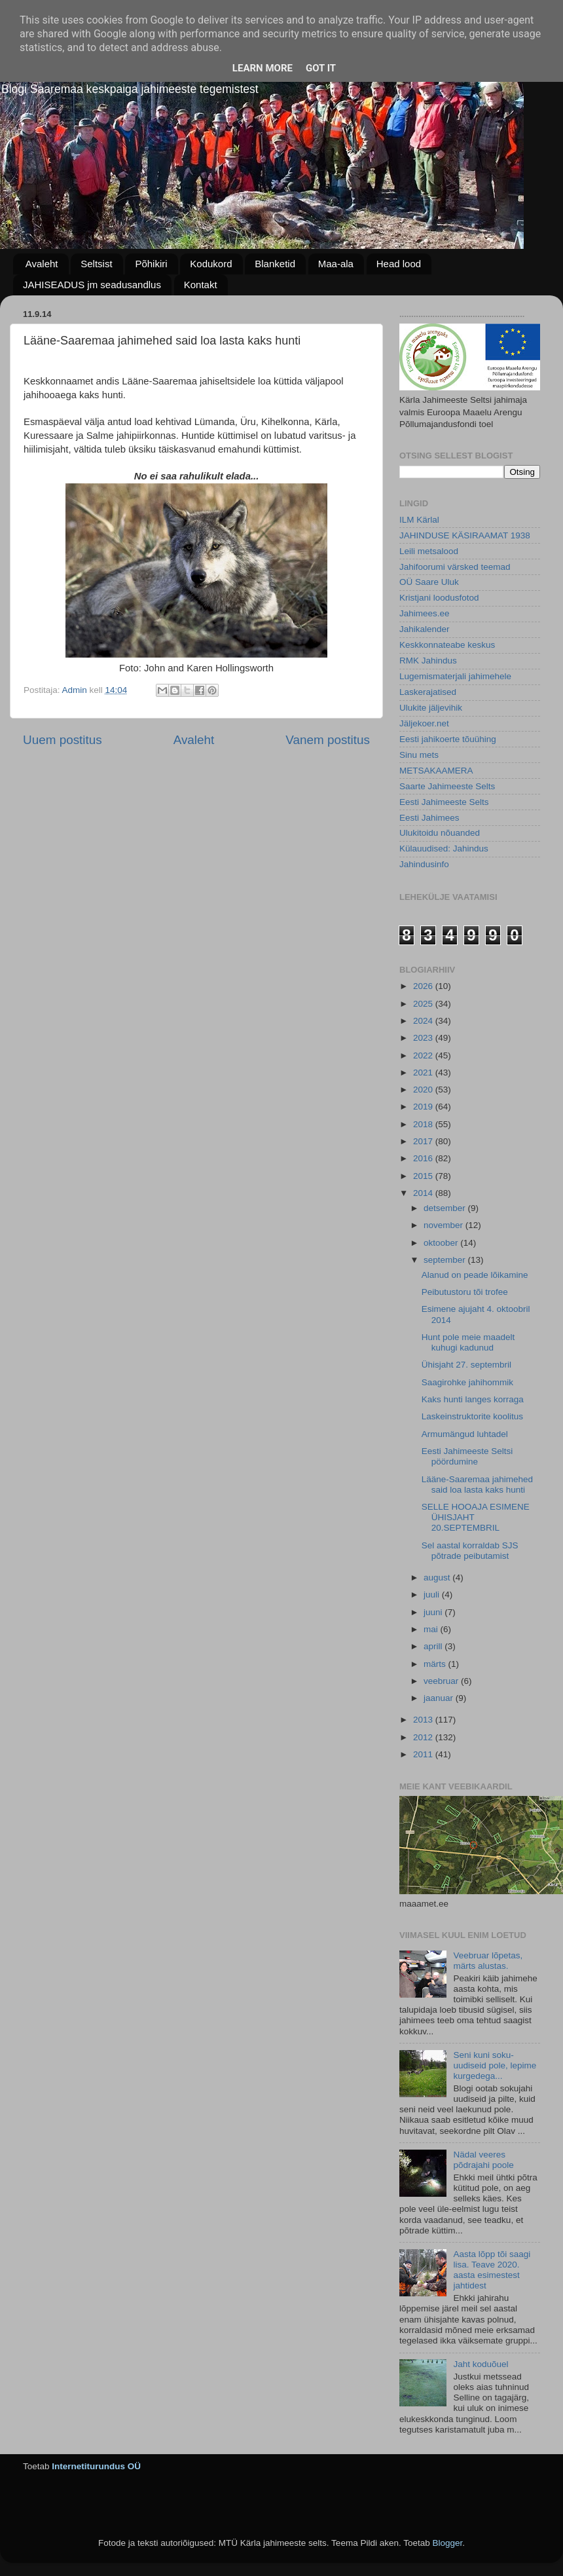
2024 (424, 1021)
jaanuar (440, 1698)
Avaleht (42, 263)
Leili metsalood (428, 551)
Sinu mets (419, 755)
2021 (424, 1072)
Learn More (262, 68)
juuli (433, 1594)
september (446, 1260)
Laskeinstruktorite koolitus (472, 1416)
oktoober (442, 1243)
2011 (424, 1754)
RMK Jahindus (428, 660)
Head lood (398, 263)
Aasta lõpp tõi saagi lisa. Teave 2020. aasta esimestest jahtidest (491, 2270)
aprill (434, 1646)
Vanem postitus (327, 740)
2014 (424, 1193)
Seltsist (96, 263)
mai (432, 1629)
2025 (424, 1004)
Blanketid (275, 263)
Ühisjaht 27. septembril (466, 1365)
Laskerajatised (427, 692)
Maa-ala (336, 263)
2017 (424, 1141)
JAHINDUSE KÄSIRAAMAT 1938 (464, 535)
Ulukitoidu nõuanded (439, 833)
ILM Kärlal (419, 520)
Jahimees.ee (424, 613)
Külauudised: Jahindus (443, 848)
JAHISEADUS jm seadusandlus (92, 284)
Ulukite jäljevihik (430, 708)
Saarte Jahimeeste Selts (447, 786)
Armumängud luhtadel (465, 1434)
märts (436, 1664)
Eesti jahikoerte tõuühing (447, 739)
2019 (424, 1106)
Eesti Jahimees (429, 818)
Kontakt (200, 284)
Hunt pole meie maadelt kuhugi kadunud (468, 1342)
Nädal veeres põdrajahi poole (483, 2160)
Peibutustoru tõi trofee (465, 1292)
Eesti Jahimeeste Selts (444, 802)
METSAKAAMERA (436, 770)
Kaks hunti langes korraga (473, 1399)
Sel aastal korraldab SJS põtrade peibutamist (470, 1550)
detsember (446, 1208)
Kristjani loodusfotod (439, 598)
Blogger (447, 2543)
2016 (424, 1158)
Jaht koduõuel (480, 2364)
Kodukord (211, 263)
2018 (424, 1124)
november (444, 1225)
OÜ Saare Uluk (429, 582)
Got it (321, 68)
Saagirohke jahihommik (467, 1382)
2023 (424, 1038)
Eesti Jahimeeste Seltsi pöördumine (467, 1456)
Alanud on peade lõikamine (475, 1275)
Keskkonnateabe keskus (447, 645)
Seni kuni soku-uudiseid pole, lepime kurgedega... (494, 2065)
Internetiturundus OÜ (96, 2466)
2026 (424, 986)
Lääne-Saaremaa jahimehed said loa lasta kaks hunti (477, 1484)
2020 (424, 1089)
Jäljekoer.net (424, 723)
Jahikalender (424, 629)
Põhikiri (151, 263)
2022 (424, 1055)
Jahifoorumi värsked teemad (455, 567)
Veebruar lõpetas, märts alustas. (487, 1961)
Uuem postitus (62, 740)
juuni (434, 1612)
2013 (424, 1720)
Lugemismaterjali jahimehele (455, 676)
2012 (424, 1737)
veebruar (442, 1681)
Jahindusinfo (424, 864)
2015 (424, 1176)
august (438, 1577)
